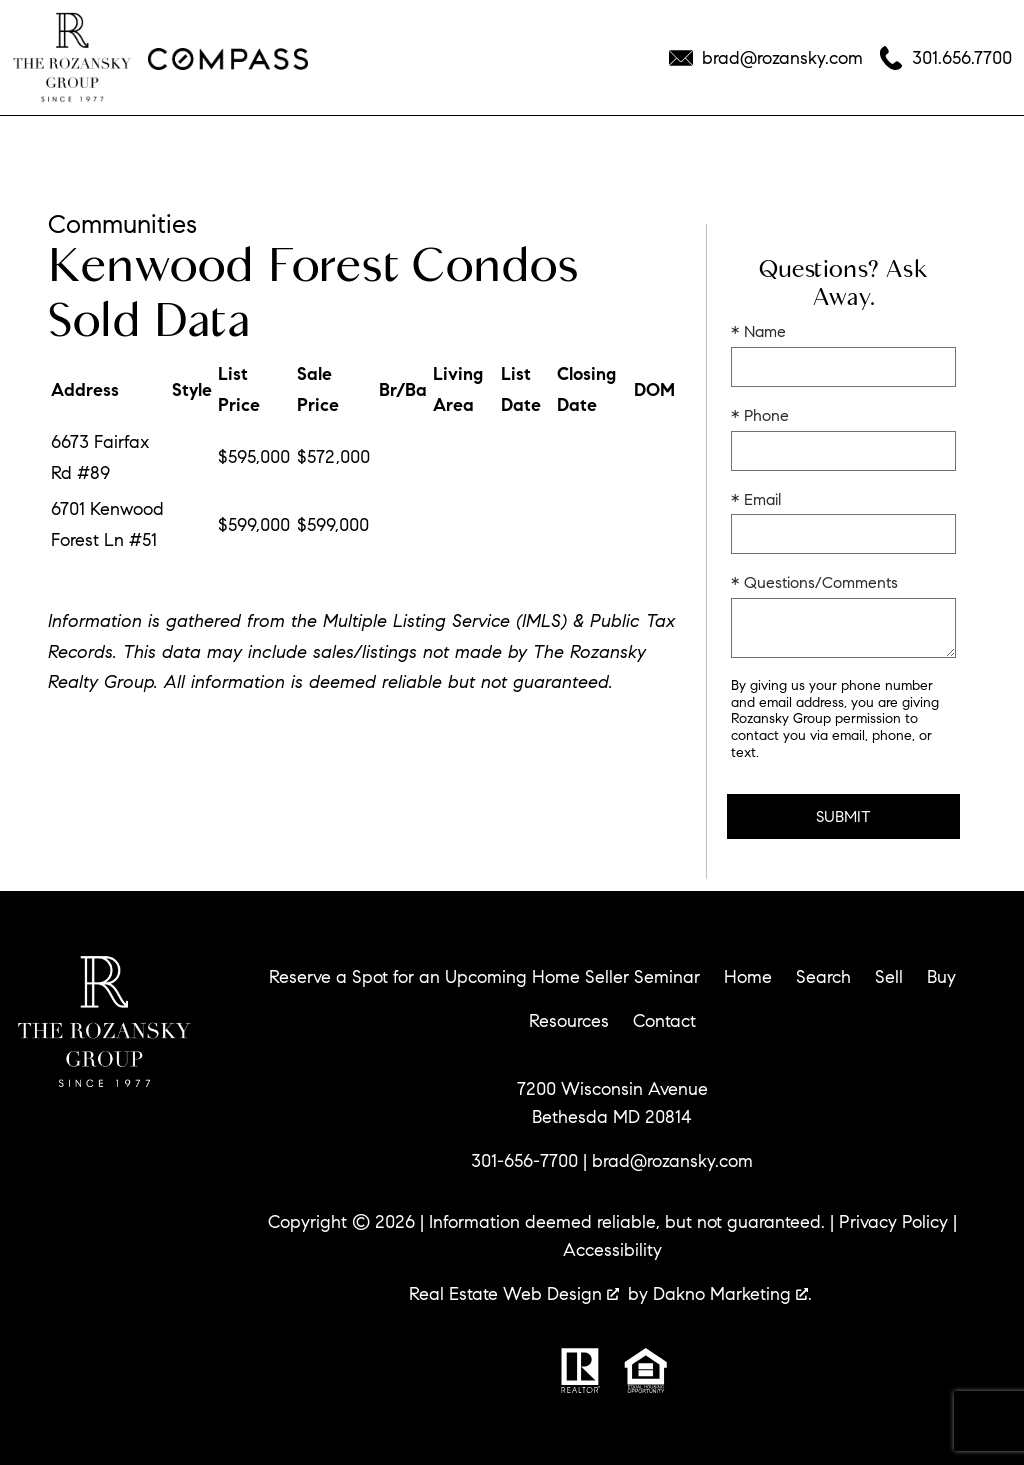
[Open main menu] (40, 140)
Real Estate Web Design (514, 1294)
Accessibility (612, 1250)
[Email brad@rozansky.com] (766, 58)
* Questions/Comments (814, 582)
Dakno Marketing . (732, 1294)
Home (748, 977)
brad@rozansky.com (672, 1161)
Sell (889, 977)
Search (823, 977)
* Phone (760, 415)
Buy (941, 977)
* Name (758, 331)
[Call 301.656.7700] (945, 58)
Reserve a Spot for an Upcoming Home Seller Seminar (484, 977)
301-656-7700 (524, 1161)
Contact (664, 1021)
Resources (569, 1021)
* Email (756, 499)
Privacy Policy (893, 1222)
